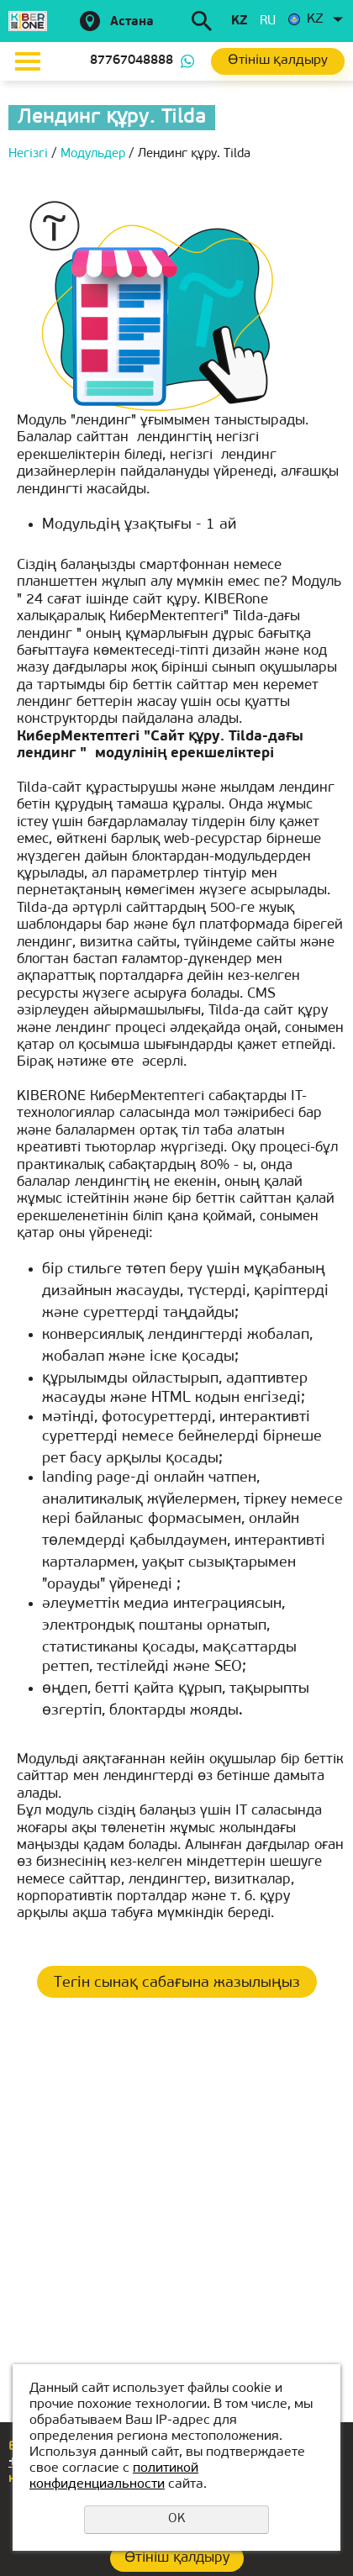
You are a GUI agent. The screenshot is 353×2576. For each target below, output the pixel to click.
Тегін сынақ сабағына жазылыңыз (177, 1983)
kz (239, 21)
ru (268, 21)
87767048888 (131, 61)
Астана (132, 22)
